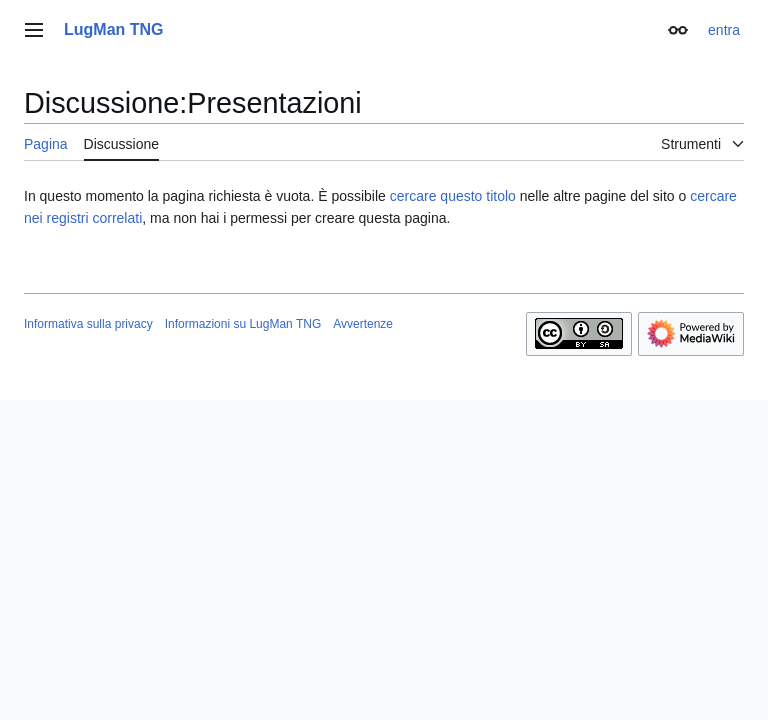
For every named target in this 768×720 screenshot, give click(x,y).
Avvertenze (363, 324)
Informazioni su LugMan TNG (243, 324)
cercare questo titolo (453, 196)
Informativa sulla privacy (88, 324)
